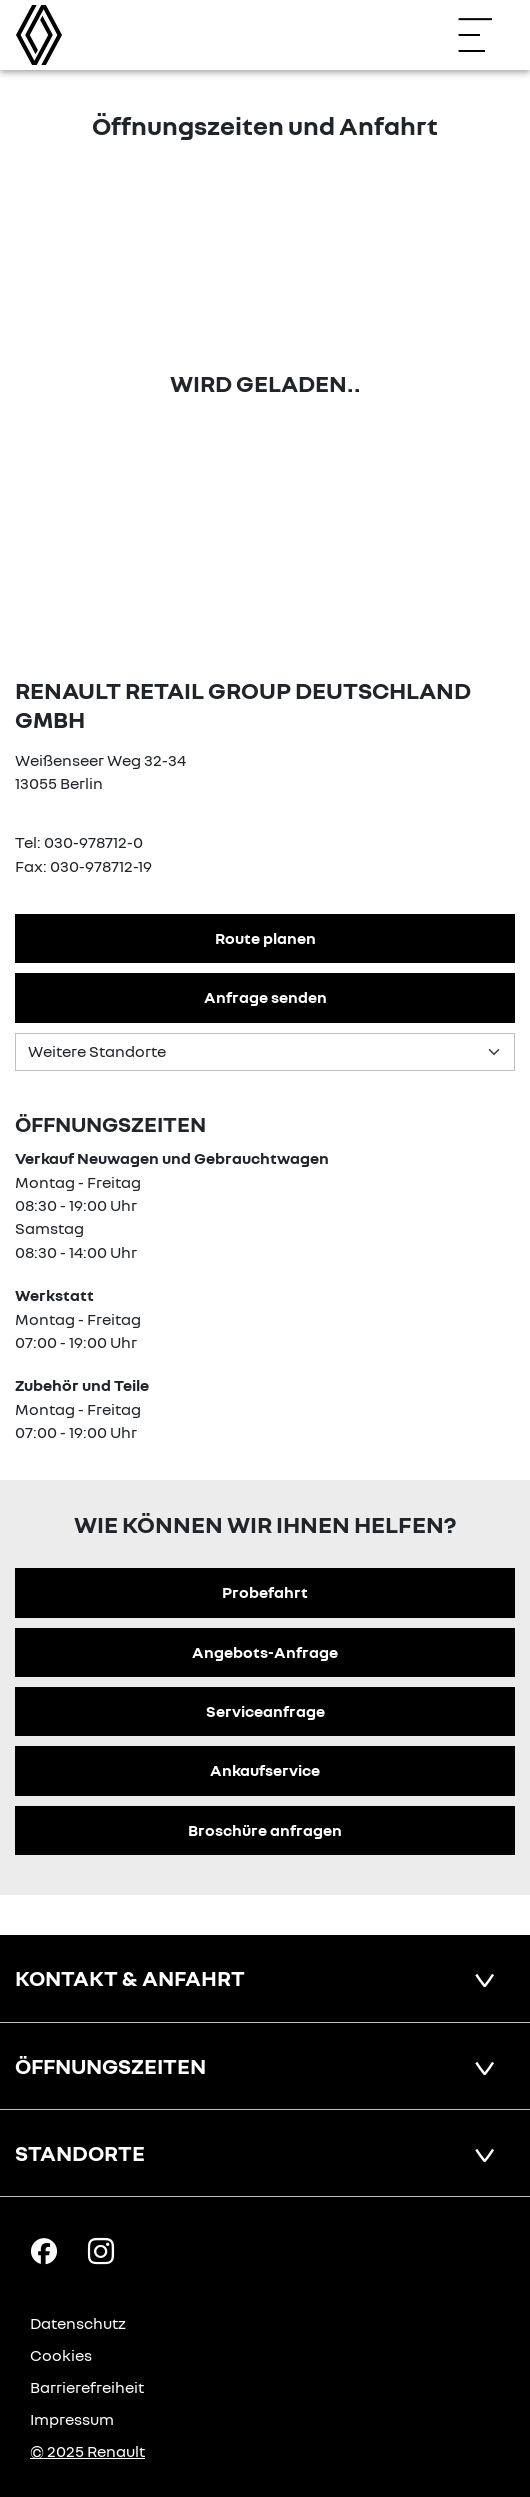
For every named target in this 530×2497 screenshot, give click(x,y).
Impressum (72, 2419)
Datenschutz (78, 2323)
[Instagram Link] (101, 2250)
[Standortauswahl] (265, 1052)
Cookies (61, 2355)
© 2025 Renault (87, 2451)
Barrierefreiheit (87, 2387)
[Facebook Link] (44, 2250)
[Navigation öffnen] (485, 35)
